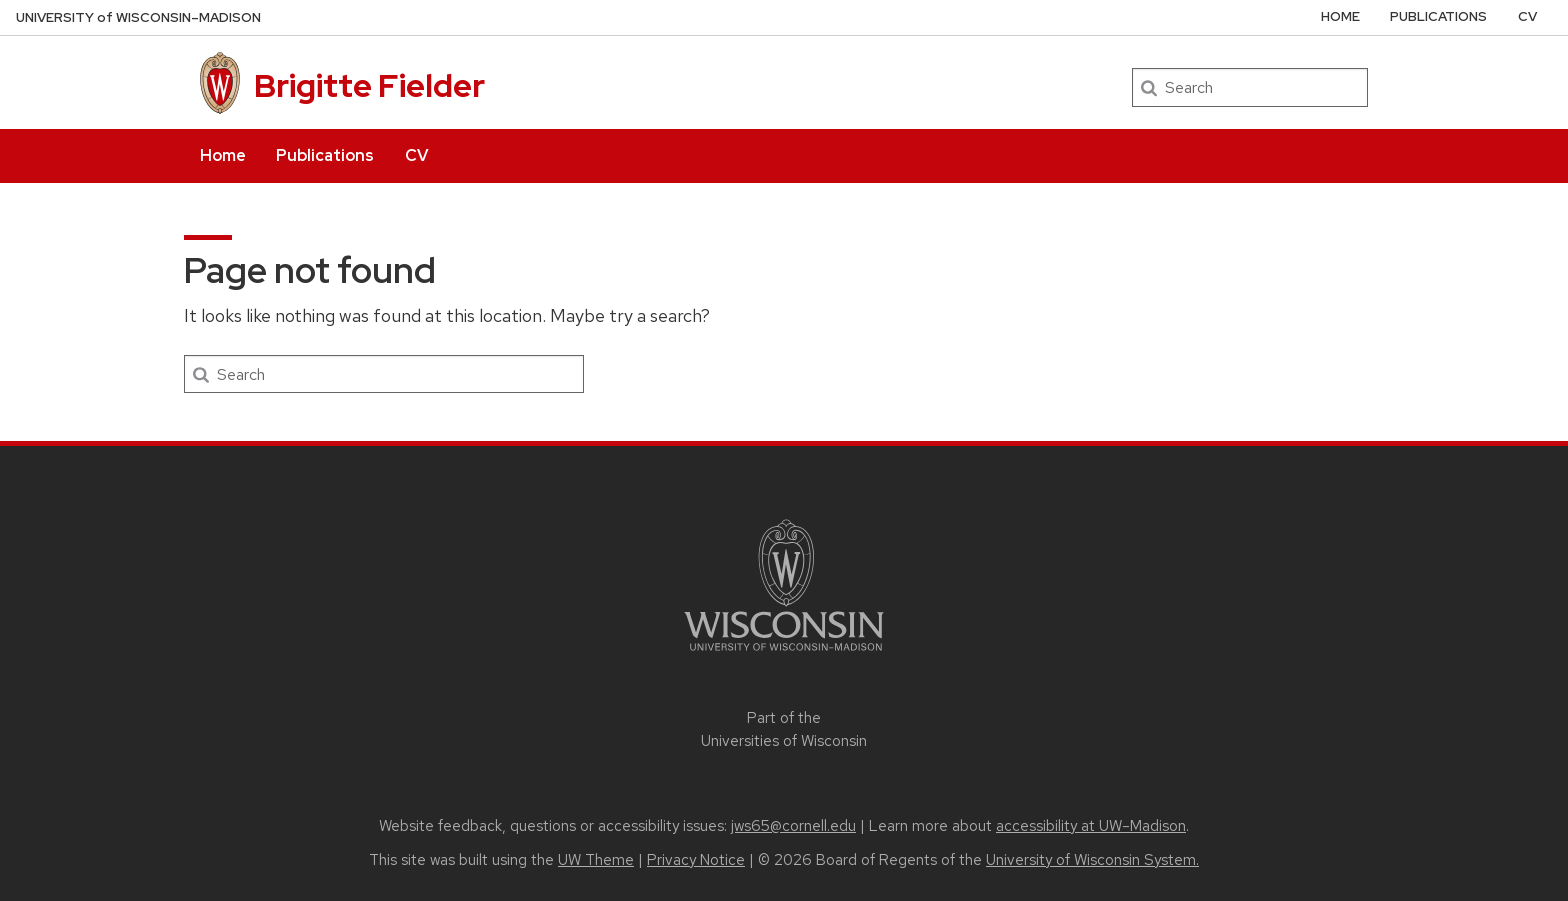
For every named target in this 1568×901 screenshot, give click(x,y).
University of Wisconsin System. (1092, 860)
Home (223, 155)
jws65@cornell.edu (793, 826)
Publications (325, 155)
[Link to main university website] (784, 654)
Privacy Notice (696, 860)
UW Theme (596, 860)
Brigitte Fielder (369, 85)
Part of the (784, 729)
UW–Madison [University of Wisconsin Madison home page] (138, 17)
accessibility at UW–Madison (1091, 826)
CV (416, 155)
